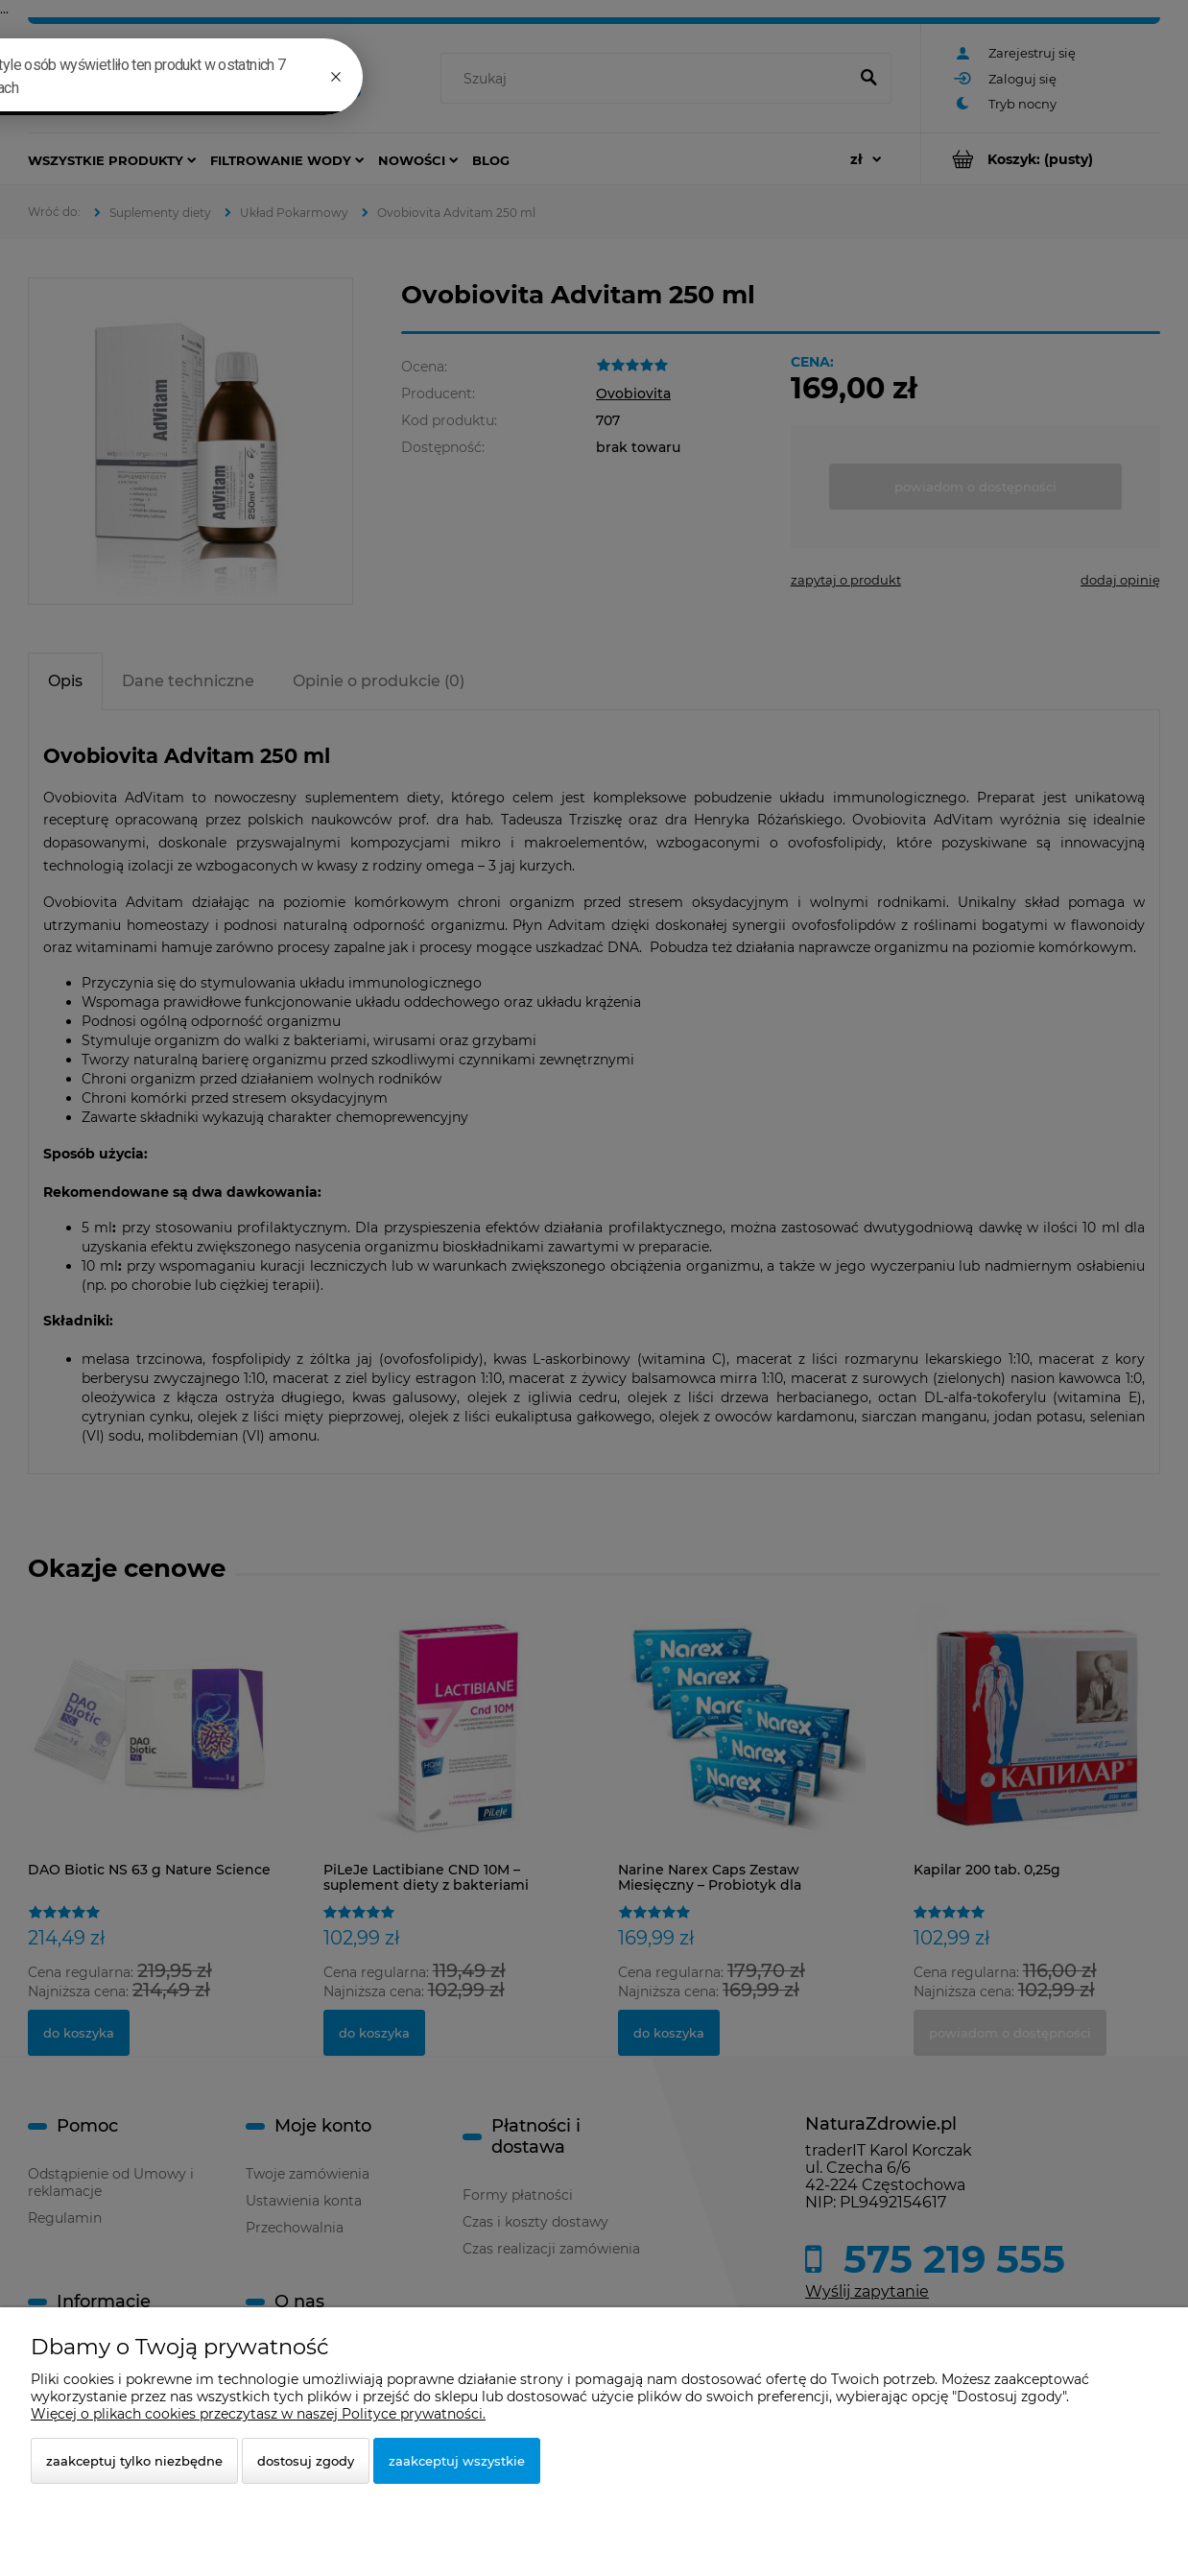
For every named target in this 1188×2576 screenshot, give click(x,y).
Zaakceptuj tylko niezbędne (134, 2461)
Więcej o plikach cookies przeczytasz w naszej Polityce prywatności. (258, 2413)
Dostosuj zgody (305, 2461)
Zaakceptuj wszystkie (457, 2461)
